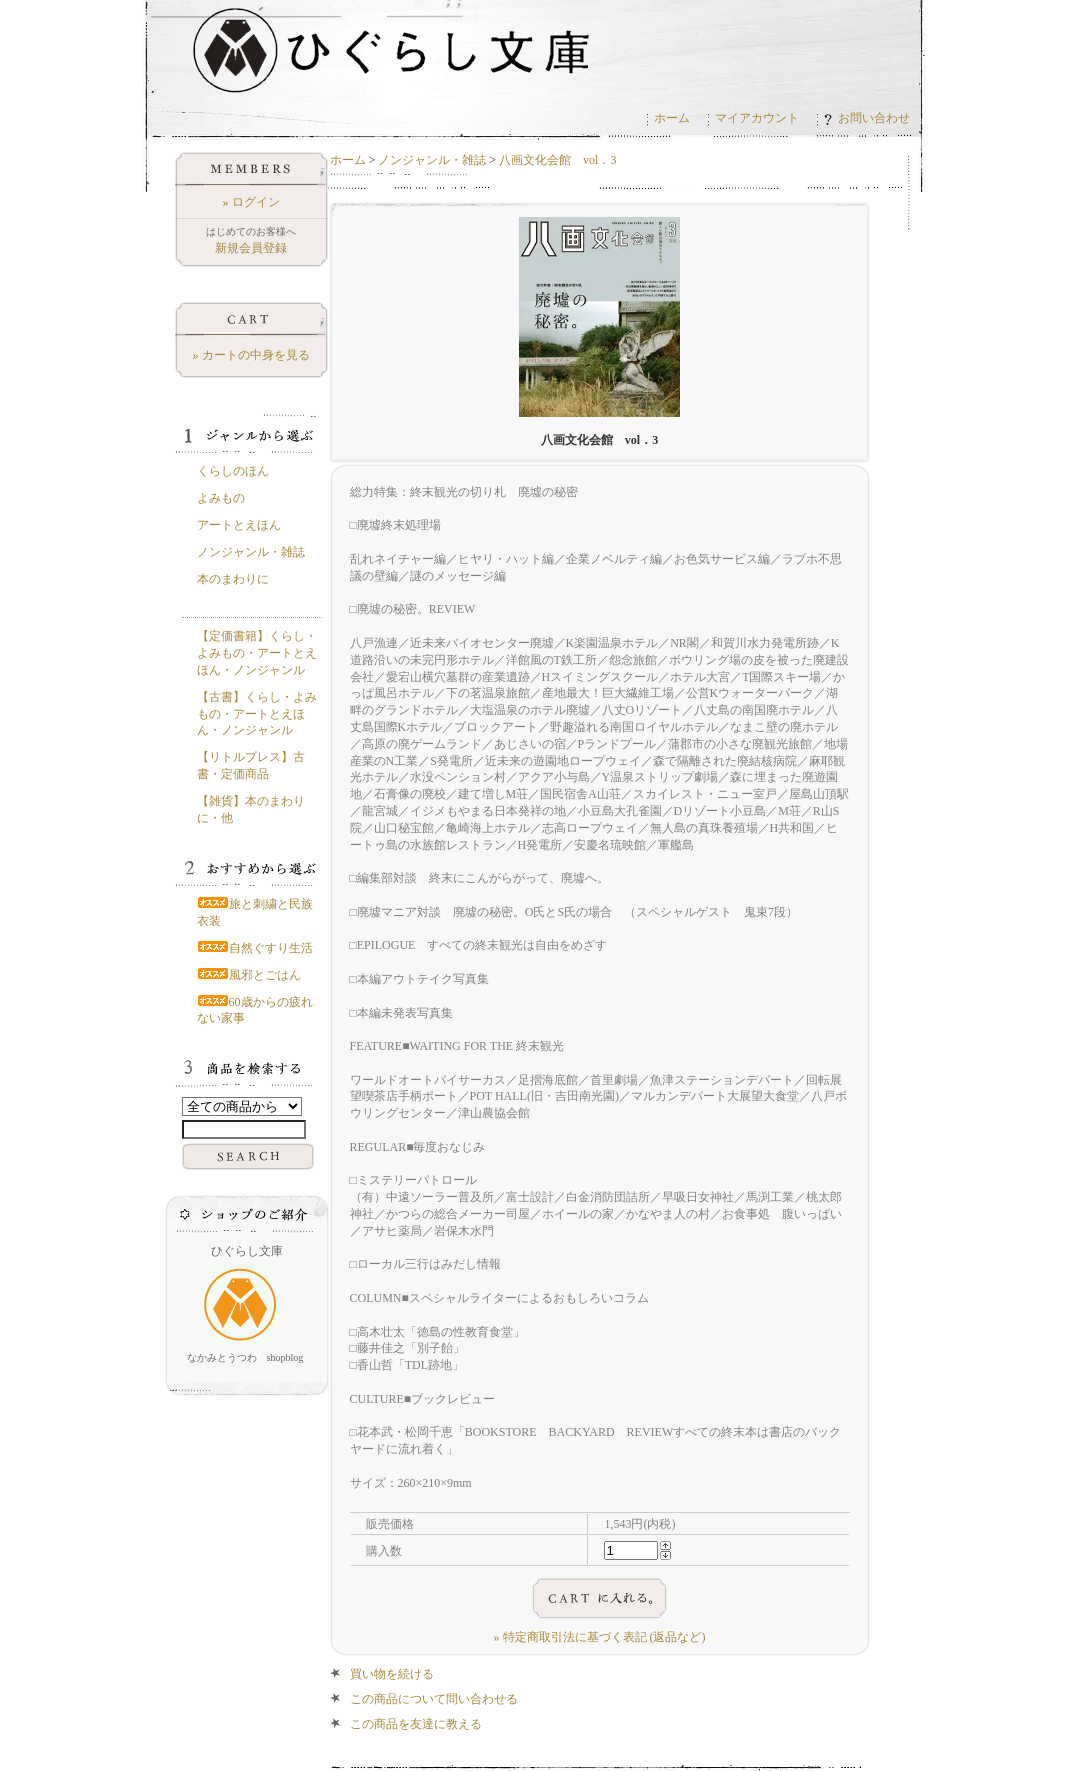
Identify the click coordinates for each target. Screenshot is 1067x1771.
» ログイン (251, 202)
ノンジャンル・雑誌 (432, 160)
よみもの (221, 498)
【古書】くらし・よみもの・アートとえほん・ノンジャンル (257, 714)
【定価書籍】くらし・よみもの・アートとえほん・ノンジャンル (257, 653)
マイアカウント (757, 118)
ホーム (672, 118)
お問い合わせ (867, 118)
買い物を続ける (392, 1674)
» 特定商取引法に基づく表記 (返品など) (600, 1637)
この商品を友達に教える (416, 1724)
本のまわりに (233, 579)
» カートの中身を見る (251, 355)
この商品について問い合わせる (434, 1699)
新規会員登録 (251, 248)
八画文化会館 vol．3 (557, 160)
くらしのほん (233, 471)
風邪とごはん (249, 975)
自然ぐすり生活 (255, 948)
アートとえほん (239, 525)
